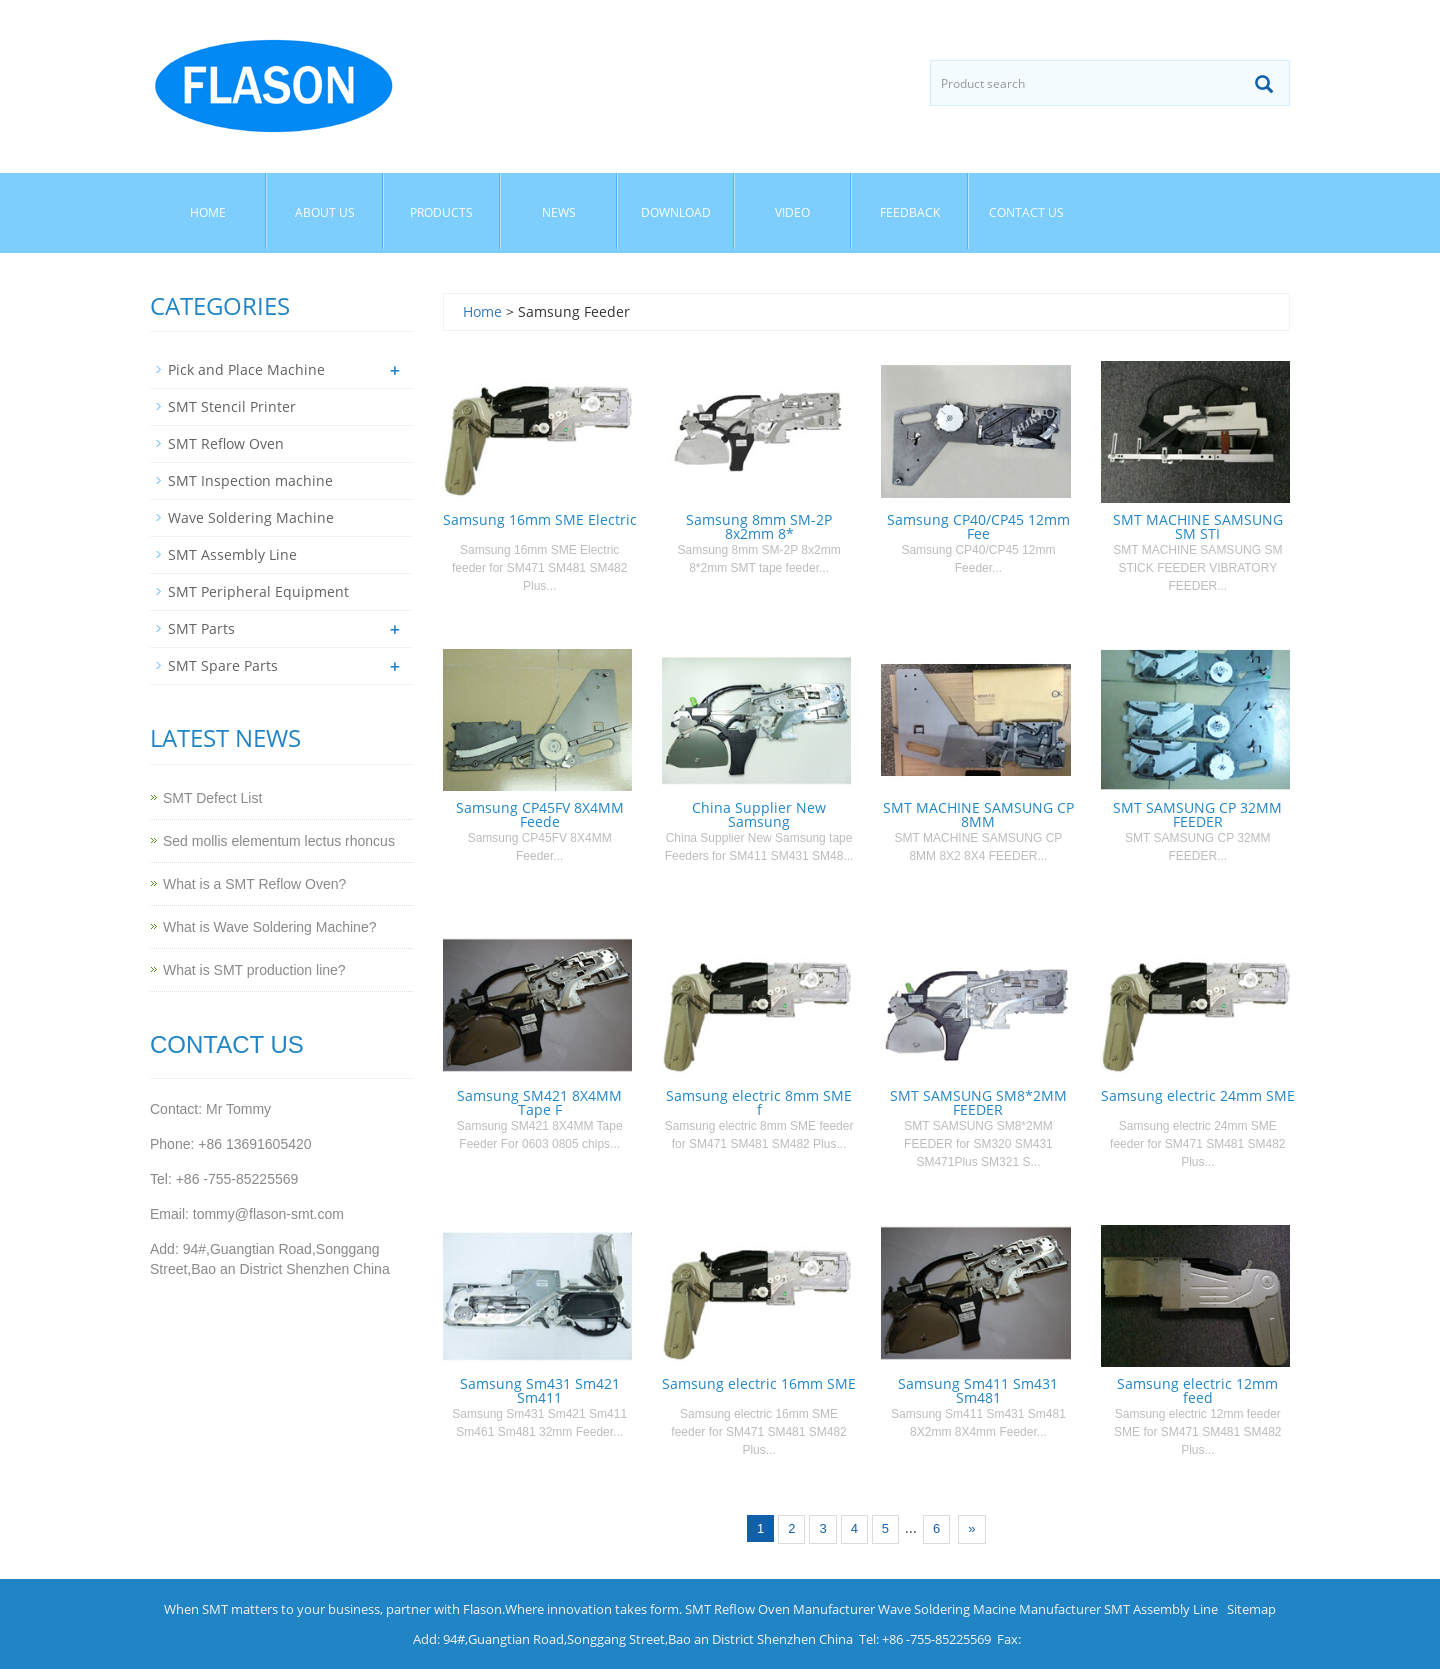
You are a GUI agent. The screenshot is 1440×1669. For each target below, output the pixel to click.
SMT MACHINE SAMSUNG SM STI (1198, 526)
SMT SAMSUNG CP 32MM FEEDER (1197, 814)
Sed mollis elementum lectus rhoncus (279, 841)
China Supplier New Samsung (759, 814)
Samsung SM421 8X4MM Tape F (539, 1102)
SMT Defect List (212, 798)
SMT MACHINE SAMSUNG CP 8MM (978, 814)
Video (792, 212)
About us (325, 212)
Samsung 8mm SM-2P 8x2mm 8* (759, 526)
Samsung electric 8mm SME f (759, 1102)
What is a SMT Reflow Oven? (254, 884)
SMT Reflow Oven (226, 443)
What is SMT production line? (254, 970)
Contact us (1026, 212)
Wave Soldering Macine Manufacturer (989, 1609)
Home (208, 212)
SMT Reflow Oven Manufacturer (780, 1609)
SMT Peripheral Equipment (258, 591)
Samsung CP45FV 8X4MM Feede (540, 814)
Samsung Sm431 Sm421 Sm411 (540, 1390)
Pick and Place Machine (246, 369)
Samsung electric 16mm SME (759, 1383)
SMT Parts (201, 628)
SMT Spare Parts (223, 665)
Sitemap (1251, 1609)
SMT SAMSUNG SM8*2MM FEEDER (978, 1102)
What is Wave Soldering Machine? (269, 927)
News (559, 212)
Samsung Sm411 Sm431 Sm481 (978, 1390)
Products (441, 212)
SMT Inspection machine (250, 480)
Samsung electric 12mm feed (1197, 1390)
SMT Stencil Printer (232, 406)
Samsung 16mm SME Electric (540, 519)
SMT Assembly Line (232, 554)
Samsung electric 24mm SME (1198, 1095)
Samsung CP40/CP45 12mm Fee (978, 526)
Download (676, 212)
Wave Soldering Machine (251, 517)
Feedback (910, 212)
